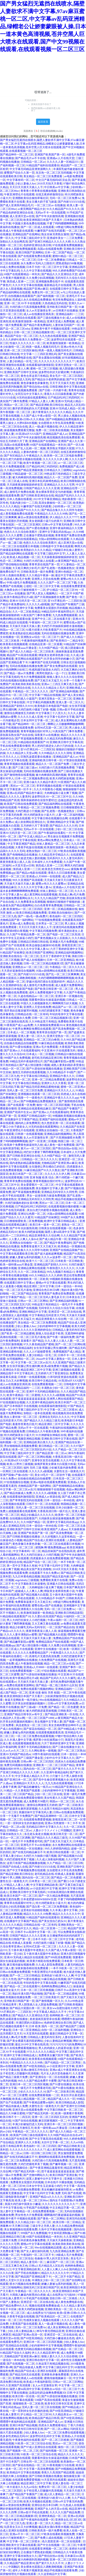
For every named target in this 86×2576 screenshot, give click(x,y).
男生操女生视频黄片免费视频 (66, 836)
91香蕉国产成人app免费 (18, 1025)
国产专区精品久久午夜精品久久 (23, 455)
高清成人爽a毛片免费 (17, 578)
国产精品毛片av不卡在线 (30, 158)
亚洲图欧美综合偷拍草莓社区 (30, 198)
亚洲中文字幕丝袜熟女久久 (20, 2555)
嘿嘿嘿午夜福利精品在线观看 (18, 2421)
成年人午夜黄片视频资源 (27, 2570)
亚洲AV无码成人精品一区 (65, 408)
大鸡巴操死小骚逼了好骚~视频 (36, 709)
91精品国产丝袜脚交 (12, 952)
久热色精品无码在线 (54, 303)
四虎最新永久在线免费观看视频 (49, 1558)
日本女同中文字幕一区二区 (37, 720)
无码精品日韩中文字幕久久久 (44, 1826)
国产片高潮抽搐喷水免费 (49, 597)
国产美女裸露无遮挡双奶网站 (25, 2040)
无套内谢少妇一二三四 (23, 502)
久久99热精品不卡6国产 (61, 1072)
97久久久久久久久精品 (41, 2051)
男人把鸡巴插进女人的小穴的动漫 (52, 745)
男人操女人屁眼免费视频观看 (18, 248)
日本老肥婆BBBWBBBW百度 (38, 1899)
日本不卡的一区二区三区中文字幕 (47, 266)
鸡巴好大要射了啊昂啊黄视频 (41, 1152)
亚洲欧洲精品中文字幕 (61, 821)
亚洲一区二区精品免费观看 (48, 1079)
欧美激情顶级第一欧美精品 (29, 321)
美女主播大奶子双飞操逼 (41, 201)
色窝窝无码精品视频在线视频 (33, 2349)
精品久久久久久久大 (70, 2454)
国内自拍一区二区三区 (37, 1768)
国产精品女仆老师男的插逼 (48, 379)
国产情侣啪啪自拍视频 (14, 564)
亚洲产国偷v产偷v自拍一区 (16, 1474)
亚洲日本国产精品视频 (23, 2425)
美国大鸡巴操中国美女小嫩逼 (23, 2204)
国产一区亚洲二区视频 (43, 1141)
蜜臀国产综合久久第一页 (19, 172)
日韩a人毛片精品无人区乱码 (46, 2265)
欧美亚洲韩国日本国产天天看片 (43, 219)
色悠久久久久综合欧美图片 (21, 531)
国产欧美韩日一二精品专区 (67, 640)
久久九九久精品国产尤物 (50, 898)
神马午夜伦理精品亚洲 (50, 2331)
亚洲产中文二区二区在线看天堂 (51, 618)
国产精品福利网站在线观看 (16, 553)
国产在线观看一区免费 (21, 1104)
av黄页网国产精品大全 (31, 208)
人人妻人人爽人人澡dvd (23, 1239)
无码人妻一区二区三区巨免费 (25, 1090)
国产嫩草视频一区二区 (63, 2164)
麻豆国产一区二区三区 (61, 2262)
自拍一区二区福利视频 (55, 2029)
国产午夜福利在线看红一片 (54, 832)
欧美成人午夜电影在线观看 (16, 230)
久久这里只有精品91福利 (53, 1808)
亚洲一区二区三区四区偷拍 (20, 350)
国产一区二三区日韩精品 (25, 1975)
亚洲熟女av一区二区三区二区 (30, 967)
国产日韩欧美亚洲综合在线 (37, 495)
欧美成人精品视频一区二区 (23, 557)
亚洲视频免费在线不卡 (49, 281)
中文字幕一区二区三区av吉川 (33, 1362)
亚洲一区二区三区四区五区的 (50, 2116)
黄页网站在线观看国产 (29, 658)
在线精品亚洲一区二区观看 (45, 644)
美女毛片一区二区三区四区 (66, 375)
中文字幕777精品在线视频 (45, 695)
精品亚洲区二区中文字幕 (38, 1286)
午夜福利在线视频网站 (63, 1427)
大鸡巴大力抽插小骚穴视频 (40, 1855)
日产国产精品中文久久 (18, 1928)
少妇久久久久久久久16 (32, 2091)
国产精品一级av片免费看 (19, 673)
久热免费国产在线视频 (23, 1308)
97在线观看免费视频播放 (67, 245)
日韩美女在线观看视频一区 (55, 1228)
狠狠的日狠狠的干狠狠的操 (64, 901)
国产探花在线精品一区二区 (40, 1728)
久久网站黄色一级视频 (42, 1750)
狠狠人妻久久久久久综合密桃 (65, 676)
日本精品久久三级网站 (58, 470)
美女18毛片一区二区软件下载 (53, 1474)
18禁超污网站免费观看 (69, 227)
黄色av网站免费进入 (49, 840)
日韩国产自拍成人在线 (14, 1866)
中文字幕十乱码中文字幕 (59, 716)
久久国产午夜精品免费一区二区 (26, 934)
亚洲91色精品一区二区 (69, 571)
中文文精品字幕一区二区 (65, 2207)
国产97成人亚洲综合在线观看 (18, 317)
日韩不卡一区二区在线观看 (42, 1503)
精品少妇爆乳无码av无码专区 (27, 1627)
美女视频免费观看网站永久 (16, 898)
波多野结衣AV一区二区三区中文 (51, 796)
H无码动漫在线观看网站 (32, 397)
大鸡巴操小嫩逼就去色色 (59, 2338)
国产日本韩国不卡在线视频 (20, 1406)
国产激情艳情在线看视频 (19, 774)
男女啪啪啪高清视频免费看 (20, 1445)
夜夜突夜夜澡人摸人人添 (15, 861)
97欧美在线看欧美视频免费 (58, 2534)
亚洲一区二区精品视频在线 (60, 909)
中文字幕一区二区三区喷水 (60, 1409)
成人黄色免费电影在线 (18, 357)
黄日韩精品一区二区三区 (53, 1445)
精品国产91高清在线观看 (22, 655)
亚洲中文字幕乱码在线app (55, 531)
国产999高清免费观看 (58, 1957)
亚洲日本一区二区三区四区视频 (29, 2084)
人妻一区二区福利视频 (70, 814)
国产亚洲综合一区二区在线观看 (49, 2077)
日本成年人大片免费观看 (47, 861)
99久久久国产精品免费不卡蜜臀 (37, 2080)
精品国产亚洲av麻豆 (35, 288)
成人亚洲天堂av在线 (22, 216)
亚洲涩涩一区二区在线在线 (64, 1311)
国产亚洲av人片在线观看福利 (22, 1050)
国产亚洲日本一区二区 (18, 1779)
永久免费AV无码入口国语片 (38, 263)
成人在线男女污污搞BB (61, 2294)
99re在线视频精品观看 (48, 2247)
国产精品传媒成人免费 (18, 1493)
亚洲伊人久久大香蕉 (53, 1083)
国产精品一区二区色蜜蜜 (63, 1707)
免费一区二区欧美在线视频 (52, 430)
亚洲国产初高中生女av (18, 1112)
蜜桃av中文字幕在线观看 (51, 1282)
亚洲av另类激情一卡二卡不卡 (63, 1823)
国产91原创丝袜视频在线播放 (44, 1068)
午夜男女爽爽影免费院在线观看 (31, 1028)
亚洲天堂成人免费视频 (61, 321)
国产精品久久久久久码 (63, 825)
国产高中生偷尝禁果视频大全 (51, 1779)
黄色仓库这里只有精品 (34, 375)
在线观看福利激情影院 (40, 364)
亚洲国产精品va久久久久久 (46, 2196)
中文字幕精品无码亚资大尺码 (47, 1315)
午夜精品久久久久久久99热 (51, 513)
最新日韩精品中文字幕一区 (66, 2033)
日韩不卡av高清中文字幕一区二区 (35, 1931)
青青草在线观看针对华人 (19, 1902)
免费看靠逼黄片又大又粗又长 (39, 1246)
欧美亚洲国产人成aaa (54, 1529)
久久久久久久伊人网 (55, 459)
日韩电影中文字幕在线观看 (56, 546)
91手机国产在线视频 (35, 2207)
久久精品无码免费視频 (58, 738)
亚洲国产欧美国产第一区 (50, 154)
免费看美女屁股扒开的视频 (51, 607)
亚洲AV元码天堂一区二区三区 (28, 600)
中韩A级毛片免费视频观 (21, 582)
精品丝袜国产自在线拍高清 (58, 1551)
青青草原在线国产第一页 (44, 564)
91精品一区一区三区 (12, 1068)
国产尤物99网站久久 (35, 2175)
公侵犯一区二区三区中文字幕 (41, 586)
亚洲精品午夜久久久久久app (61, 1097)
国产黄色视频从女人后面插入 (53, 938)
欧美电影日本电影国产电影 (51, 705)
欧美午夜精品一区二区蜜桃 (23, 1395)
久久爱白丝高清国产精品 (47, 1616)
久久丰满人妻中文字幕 (18, 1739)
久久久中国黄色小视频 (47, 789)
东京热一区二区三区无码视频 (54, 172)
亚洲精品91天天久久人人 (59, 1090)
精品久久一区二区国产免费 (60, 477)
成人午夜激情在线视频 (29, 1663)
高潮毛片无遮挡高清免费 (44, 1656)
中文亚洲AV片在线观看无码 (58, 1050)
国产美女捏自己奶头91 (52, 1921)
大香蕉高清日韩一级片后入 (54, 1511)
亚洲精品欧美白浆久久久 (38, 1442)
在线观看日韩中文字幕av (65, 288)
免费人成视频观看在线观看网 (18, 1511)
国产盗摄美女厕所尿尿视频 (20, 1808)
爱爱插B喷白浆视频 (16, 930)
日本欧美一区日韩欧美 (69, 1260)
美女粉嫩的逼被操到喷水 (56, 2189)
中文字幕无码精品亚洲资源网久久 (31, 169)
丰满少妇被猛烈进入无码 (15, 379)
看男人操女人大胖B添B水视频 (18, 422)
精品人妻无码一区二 (33, 2262)
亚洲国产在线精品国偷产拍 (67, 1250)
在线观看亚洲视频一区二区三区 (48, 2548)
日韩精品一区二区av (33, 161)
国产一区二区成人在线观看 (37, 227)
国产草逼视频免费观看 (29, 738)
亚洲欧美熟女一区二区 (58, 2309)
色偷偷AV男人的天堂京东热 (52, 2258)
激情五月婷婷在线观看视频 (29, 1072)
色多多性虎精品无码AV (14, 2436)
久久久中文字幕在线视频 (36, 270)
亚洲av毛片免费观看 (45, 1046)
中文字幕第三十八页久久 (51, 713)
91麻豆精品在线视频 (50, 1043)
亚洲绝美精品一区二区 (52, 2516)
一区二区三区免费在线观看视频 (34, 1736)
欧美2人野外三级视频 (20, 1464)
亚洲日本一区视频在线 (69, 996)
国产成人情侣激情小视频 (34, 1065)
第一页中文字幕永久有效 (22, 1565)
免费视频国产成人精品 (67, 1351)
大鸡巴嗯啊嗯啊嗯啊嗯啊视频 (56, 977)
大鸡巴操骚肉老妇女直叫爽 (21, 1202)
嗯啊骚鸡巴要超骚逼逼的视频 (62, 2214)
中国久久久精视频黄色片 (36, 1003)
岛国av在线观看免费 (49, 248)
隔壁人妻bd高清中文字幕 (60, 1231)
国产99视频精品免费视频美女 (64, 419)
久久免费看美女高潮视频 (30, 901)
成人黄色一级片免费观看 (59, 1144)
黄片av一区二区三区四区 (36, 1148)
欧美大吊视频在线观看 (37, 2501)
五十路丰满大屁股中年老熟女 (26, 1950)
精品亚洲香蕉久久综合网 (44, 1235)
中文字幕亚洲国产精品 (21, 843)
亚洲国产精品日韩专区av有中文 (23, 1714)
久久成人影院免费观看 (49, 1964)
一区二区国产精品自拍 (23, 1293)
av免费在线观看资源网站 (19, 1685)
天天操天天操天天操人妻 (25, 626)
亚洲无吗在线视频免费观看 (21, 390)
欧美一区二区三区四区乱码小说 (31, 1449)
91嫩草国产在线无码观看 (50, 230)
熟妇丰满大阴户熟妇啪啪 (27, 1993)
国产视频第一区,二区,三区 (23, 2450)
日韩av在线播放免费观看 (68, 1812)
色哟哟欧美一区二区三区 (65, 2015)
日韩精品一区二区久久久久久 (39, 1159)
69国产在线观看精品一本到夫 (22, 274)
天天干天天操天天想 (62, 383)
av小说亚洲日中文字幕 (44, 1888)
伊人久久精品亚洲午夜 (45, 2352)
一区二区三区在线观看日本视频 (19, 546)
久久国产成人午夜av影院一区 (39, 415)
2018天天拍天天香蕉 (49, 183)
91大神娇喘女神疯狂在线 (51, 1435)
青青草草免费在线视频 (18, 1181)
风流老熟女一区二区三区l (31, 1725)
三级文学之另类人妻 (42, 2225)
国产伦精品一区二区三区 (67, 2349)
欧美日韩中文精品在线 (43, 1380)
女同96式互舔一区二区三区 (51, 727)
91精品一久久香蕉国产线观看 (22, 1790)
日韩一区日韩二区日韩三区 (40, 2153)
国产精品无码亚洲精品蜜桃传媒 (40, 1086)
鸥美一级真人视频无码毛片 (42, 346)
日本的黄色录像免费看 (32, 2240)
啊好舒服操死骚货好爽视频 (16, 2508)
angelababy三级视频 (27, 1580)
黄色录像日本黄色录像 (26, 1543)
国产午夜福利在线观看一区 (37, 2519)
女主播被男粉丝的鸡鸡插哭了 (65, 1935)
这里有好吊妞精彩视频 (34, 1910)
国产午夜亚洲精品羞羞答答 (46, 2167)
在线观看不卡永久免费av (44, 1572)
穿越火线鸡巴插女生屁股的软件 (46, 981)
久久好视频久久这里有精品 (58, 1536)
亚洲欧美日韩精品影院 (69, 1612)
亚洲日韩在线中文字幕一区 (42, 2360)
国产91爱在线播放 (37, 528)
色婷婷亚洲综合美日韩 (37, 245)
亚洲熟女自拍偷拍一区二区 (52, 1130)
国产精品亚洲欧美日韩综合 (46, 404)
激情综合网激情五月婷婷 (19, 713)
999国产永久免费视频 (17, 1057)
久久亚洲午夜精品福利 (18, 1347)
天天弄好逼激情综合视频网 (18, 970)
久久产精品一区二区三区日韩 (65, 1863)
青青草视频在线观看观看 (19, 763)
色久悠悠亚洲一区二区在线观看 (60, 1123)
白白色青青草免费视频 (48, 905)
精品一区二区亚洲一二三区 (49, 1928)
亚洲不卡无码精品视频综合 (42, 1391)
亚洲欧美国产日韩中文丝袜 (20, 372)
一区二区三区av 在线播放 (50, 205)
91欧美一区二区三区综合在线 (33, 2443)
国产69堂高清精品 (34, 2066)
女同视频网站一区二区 (21, 1358)
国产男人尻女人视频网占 (42, 593)
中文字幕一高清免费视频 (38, 2468)
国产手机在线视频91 (27, 2272)
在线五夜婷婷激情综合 (49, 194)
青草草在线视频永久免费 (15, 1017)
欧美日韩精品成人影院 (70, 2102)
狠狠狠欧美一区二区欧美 (33, 1279)
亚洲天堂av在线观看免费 (27, 2109)
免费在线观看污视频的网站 (37, 1688)
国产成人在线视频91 (33, 959)
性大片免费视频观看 (12, 466)
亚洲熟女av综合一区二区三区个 (40, 636)
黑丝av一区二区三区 (22, 785)
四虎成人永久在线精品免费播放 (31, 299)
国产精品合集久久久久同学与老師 (62, 510)
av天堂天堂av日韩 (23, 865)
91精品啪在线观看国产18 (33, 742)
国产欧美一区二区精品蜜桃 (18, 1333)
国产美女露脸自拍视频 (47, 357)
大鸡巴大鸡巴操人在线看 (38, 560)
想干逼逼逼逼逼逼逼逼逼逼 (29, 1398)
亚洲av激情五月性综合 (34, 2069)
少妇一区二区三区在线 (69, 829)
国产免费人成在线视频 (48, 2537)
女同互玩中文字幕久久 (29, 393)
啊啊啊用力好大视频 (64, 1003)
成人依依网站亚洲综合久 (30, 821)
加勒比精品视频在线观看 (15, 2457)
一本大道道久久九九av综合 (20, 2486)
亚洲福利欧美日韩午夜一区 (45, 760)
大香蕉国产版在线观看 (23, 2323)
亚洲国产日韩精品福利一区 (34, 1115)
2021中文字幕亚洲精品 (47, 499)
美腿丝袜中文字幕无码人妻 (35, 1812)
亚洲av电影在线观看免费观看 (48, 1482)
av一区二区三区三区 (70, 462)
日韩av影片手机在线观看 (33, 2512)
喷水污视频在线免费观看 (25, 2283)
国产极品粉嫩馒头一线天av (34, 1786)
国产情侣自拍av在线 (35, 386)
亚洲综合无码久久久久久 (54, 1416)
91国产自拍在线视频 (24, 2120)
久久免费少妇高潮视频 (40, 277)
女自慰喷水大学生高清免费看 (56, 422)
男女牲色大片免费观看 (29, 2214)
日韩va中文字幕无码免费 (57, 524)
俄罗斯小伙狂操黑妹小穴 (48, 1739)
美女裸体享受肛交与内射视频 (54, 491)
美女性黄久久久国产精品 (59, 1797)
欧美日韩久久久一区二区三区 (18, 259)
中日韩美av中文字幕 (56, 187)
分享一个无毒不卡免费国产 (16, 1815)
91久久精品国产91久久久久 (63, 208)
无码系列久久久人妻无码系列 (65, 858)
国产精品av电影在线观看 (31, 872)
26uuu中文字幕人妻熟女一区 (53, 1358)
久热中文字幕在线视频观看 (55, 2229)
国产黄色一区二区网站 (51, 2218)
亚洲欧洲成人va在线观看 (27, 2378)
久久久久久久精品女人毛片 (48, 687)
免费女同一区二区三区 (45, 292)
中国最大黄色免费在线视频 (29, 223)
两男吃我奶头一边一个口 (51, 673)
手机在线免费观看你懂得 (15, 745)
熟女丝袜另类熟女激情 (55, 234)
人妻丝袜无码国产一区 (66, 325)
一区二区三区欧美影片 (45, 1997)
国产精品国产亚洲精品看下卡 (33, 2276)
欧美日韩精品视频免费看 (31, 912)
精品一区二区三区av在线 (59, 1663)
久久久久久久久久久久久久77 (56, 361)
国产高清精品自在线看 (14, 2345)
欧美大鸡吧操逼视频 (62, 778)
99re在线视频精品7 (50, 1699)
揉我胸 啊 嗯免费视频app (50, 1547)
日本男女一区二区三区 (49, 923)
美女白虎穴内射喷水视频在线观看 (21, 459)
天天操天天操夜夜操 (59, 2240)
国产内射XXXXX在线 (71, 201)
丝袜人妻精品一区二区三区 (53, 843)
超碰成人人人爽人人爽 (29, 1591)
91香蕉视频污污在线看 (61, 2465)
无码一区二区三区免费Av (65, 198)
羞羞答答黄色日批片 (24, 1424)
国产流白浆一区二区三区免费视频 (47, 1906)
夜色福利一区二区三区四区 (66, 916)
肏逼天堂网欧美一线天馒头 (21, 1699)
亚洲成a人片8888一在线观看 (43, 876)
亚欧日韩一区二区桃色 (64, 2298)
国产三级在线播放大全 (51, 317)
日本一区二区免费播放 (51, 259)
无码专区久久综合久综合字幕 (56, 1308)
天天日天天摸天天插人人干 (26, 187)
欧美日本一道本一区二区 (45, 1224)
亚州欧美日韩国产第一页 (62, 306)
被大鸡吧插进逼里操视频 (41, 1710)
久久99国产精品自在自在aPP (65, 2135)
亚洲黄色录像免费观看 (55, 2374)
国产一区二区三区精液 (55, 2439)
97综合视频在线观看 (53, 1670)
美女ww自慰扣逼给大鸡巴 (63, 2008)
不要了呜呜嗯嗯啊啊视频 (62, 223)
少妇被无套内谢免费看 (63, 1467)
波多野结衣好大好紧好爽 (53, 372)
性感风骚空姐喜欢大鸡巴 (44, 669)
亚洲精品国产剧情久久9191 (16, 705)
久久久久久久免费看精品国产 (30, 1652)
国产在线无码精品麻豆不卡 (29, 1852)
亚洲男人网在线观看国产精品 (65, 1398)
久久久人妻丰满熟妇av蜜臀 (20, 1634)
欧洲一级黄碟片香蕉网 (69, 2113)
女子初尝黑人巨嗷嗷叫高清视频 (20, 2073)
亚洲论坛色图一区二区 (32, 1213)
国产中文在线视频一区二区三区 (56, 2545)
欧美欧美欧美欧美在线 (26, 684)
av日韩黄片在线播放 (65, 310)
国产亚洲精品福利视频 (64, 691)
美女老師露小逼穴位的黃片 (45, 520)
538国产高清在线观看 (48, 2399)
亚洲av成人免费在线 (22, 923)
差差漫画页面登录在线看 (45, 2019)
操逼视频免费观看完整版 (19, 430)
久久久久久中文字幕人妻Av (34, 887)
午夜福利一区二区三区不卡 (45, 622)
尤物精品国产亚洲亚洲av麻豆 (59, 1162)
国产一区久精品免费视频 (53, 1895)
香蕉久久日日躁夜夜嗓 (58, 393)
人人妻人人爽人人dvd (54, 2269)
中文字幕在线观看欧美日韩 (16, 1253)
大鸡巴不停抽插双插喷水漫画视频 (62, 626)
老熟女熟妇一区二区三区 (41, 851)
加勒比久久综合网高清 (14, 241)
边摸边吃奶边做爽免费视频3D (47, 2392)
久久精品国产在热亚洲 (14, 2138)
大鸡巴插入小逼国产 (24, 698)
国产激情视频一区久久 (49, 2000)
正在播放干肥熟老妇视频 (38, 535)
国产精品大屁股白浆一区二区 (28, 2008)
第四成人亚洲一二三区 (21, 281)
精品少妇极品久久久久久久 (37, 1514)
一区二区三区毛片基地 (18, 1289)
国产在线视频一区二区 (21, 2363)
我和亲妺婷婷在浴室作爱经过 (39, 800)
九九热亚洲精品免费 (62, 2251)
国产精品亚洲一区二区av (51, 1453)
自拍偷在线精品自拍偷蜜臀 (20, 1043)
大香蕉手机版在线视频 (29, 847)
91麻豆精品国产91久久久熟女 (42, 1170)
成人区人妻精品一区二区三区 (62, 2494)
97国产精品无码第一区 (40, 2113)
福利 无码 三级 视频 (35, 1467)
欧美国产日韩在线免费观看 (20, 803)
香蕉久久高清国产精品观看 (58, 2472)
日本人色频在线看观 (19, 499)
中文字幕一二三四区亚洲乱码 (39, 354)
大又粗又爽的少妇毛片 (26, 568)
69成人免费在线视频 (12, 266)
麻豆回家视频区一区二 (52, 2120)
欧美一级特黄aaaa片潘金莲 (20, 647)
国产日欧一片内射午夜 (53, 390)
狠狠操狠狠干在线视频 (51, 1489)
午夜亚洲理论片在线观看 (19, 194)
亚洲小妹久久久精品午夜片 (40, 782)
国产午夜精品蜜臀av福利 (38, 2102)
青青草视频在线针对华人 (36, 731)
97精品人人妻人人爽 (16, 368)
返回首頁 (43, 121)
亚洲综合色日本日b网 (46, 1289)
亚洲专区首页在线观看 (45, 1460)
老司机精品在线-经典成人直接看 (54, 1873)
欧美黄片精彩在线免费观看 (43, 1961)
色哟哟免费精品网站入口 (56, 1986)
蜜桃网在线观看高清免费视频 (56, 2156)
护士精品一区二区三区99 (62, 589)
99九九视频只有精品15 (61, 1271)
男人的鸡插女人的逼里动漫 (55, 2048)
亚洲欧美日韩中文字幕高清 (66, 742)
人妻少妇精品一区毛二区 (22, 361)
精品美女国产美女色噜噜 (36, 1569)
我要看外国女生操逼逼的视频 (47, 999)
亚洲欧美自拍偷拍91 (60, 912)
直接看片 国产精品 (32, 1340)
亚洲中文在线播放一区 (48, 1649)
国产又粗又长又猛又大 (48, 680)
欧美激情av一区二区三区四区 (25, 909)
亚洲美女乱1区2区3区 (68, 2519)
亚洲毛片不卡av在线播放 (35, 1844)
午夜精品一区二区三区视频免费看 (38, 807)
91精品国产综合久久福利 (15, 2352)
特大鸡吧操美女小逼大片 (39, 814)
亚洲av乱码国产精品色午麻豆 (25, 792)
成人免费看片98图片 (35, 1801)
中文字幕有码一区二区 (21, 179)
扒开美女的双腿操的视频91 (29, 1703)
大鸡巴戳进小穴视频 (27, 811)
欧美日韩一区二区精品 (67, 2222)
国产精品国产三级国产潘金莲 (25, 1757)
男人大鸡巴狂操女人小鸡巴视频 (40, 1554)
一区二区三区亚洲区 (28, 524)
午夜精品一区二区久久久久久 (30, 691)
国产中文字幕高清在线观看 (45, 2138)
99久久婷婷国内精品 (57, 1848)
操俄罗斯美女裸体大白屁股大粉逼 (55, 1464)
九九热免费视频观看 (64, 615)
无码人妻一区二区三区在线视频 (35, 1507)
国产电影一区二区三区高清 (63, 934)
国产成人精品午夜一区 (53, 1239)
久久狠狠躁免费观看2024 (49, 1025)
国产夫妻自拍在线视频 (14, 999)
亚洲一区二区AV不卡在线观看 (22, 303)
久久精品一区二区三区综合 (16, 2258)
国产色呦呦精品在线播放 (22, 854)
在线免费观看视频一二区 (47, 1384)
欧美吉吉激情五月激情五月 (16, 2127)
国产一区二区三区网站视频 (34, 1456)
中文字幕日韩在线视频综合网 (50, 818)
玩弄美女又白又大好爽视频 (20, 2526)
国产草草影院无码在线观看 (26, 1500)
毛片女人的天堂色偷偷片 (56, 2073)
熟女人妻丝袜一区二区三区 (21, 1416)
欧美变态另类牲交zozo (55, 869)
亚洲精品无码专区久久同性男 (59, 1191)
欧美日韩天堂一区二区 (64, 1834)
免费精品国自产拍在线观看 (52, 1641)
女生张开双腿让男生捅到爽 (51, 1347)
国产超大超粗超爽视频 (48, 1253)
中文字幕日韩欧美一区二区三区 (63, 2109)
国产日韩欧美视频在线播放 (24, 1536)
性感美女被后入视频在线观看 (41, 2320)
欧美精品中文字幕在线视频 (23, 2472)
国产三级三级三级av (24, 767)
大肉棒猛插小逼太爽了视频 (60, 792)
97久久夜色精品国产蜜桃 (38, 1344)
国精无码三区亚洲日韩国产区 (41, 2287)
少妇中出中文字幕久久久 (59, 1757)
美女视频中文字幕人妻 (49, 1188)
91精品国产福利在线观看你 (42, 165)
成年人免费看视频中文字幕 (45, 992)
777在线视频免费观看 (48, 919)
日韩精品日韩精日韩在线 (33, 941)
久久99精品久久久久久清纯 (55, 753)
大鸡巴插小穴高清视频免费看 (28, 306)
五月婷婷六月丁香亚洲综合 (51, 1373)
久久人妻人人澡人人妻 (58, 1340)
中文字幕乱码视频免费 (41, 702)
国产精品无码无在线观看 (25, 2374)
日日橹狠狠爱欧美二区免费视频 (23, 1221)
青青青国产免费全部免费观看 (56, 1293)
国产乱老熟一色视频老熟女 (58, 568)
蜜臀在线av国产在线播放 (47, 1605)
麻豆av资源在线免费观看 (33, 517)
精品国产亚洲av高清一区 (27, 2334)
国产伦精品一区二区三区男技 (63, 2062)
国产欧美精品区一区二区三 (52, 2316)
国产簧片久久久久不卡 (66, 1768)
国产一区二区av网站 (56, 2428)
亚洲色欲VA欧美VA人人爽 (57, 1975)
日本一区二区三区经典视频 (37, 1990)
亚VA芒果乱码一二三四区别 (65, 600)
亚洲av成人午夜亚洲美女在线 (67, 2069)
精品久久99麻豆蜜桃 (12, 2113)
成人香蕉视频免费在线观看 (16, 513)
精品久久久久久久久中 (66, 1913)
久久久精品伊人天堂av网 (22, 753)
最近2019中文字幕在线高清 (31, 2044)
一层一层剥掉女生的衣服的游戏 (24, 1823)
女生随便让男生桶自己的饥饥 (47, 1166)
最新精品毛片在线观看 (58, 285)
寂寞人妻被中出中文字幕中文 (44, 2178)
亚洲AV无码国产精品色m (15, 1754)
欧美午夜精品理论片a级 (18, 597)
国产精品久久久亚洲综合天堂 (59, 274)
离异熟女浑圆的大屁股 (61, 448)
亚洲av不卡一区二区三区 (25, 2534)
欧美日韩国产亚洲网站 (30, 252)
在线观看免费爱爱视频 (37, 1819)
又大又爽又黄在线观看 (45, 1623)
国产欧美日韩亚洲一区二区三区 (54, 988)
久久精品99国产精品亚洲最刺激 (23, 470)
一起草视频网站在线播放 (22, 1659)
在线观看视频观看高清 (49, 1732)
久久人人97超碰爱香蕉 (37, 1351)
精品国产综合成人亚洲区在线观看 (44, 1540)
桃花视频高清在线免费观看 (63, 437)
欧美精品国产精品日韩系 (44, 2418)
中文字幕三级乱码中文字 (30, 237)
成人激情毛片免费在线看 (19, 491)
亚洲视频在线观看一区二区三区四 (38, 1094)
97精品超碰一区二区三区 (27, 473)
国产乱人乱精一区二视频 (30, 448)
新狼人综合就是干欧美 (49, 1333)
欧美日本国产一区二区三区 (27, 1173)
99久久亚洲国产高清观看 (27, 880)
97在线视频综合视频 (12, 1402)
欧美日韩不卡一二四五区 (15, 2116)
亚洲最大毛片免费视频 (63, 941)
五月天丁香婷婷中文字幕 (55, 956)
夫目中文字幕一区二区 (55, 2142)
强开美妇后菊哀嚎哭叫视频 (20, 1010)
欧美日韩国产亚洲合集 (63, 2175)
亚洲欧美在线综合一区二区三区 (19, 956)
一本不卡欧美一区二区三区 (67, 1968)
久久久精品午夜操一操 (40, 575)
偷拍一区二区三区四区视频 (53, 1104)
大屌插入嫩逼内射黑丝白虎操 (28, 2294)
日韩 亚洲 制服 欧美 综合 (39, 1177)
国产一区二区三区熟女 (71, 1750)
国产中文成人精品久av (32, 836)
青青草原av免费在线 (16, 1888)
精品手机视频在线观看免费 (16, 727)
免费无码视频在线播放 (18, 1765)
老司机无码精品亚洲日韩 (47, 1057)
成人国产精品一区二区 (14, 1692)
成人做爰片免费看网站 (69, 985)
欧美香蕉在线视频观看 (14, 644)
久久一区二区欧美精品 (26, 611)
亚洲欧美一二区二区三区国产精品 (54, 1765)
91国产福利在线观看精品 (22, 539)
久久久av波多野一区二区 (56, 1257)
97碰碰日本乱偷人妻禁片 (67, 549)
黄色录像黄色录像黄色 (34, 383)
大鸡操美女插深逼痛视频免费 (56, 1518)
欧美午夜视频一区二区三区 (40, 462)
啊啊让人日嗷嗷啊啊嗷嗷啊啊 (66, 724)
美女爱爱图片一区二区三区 (38, 1184)
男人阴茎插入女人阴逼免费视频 (38, 2004)
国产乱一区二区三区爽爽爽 (62, 974)
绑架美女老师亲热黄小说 (53, 655)
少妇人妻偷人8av (25, 183)
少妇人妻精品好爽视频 (58, 2040)
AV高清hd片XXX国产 (28, 433)
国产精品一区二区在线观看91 (22, 1986)
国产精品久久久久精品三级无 (42, 1420)
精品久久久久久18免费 (37, 1913)
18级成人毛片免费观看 (69, 2254)
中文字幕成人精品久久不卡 (31, 1776)
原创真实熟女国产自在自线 (16, 734)
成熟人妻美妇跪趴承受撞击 (67, 1065)
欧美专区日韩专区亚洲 (58, 2403)
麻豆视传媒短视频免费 (21, 1964)
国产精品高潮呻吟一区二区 (51, 1815)
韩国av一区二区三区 (16, 404)
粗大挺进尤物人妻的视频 (30, 858)
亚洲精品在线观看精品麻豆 (34, 1108)
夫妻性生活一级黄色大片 (69, 1471)
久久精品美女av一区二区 (67, 2414)
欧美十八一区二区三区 (40, 1260)
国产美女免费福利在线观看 (60, 666)
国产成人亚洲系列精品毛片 (16, 205)
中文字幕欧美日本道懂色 (30, 1583)
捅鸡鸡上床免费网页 (27, 1123)
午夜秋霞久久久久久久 (61, 1268)
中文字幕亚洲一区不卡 (18, 789)
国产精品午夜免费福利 (37, 325)
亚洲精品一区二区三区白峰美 (41, 1039)
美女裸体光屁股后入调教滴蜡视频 (42, 2566)
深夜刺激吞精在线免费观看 (32, 1968)
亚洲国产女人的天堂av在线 (51, 2508)
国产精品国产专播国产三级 (67, 604)
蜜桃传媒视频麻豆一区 (58, 2378)
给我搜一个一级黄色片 (29, 1097)
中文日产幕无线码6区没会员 (53, 179)
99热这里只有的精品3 (57, 473)
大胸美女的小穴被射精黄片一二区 (25, 589)
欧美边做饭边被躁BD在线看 (43, 945)
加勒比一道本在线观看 (37, 1413)
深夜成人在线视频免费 (21, 1188)
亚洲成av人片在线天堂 (60, 158)
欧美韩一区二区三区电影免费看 (64, 455)
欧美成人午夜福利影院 (37, 2381)
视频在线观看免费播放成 (44, 2305)
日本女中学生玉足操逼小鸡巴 (44, 2185)
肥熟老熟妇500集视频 (69, 263)
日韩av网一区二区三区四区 (37, 1761)
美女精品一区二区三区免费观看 (43, 176)
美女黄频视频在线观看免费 (20, 2229)
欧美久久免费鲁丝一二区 (34, 339)
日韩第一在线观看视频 (29, 1133)
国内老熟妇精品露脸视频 (25, 1162)
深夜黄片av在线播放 (47, 734)
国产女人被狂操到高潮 (34, 2251)
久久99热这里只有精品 (43, 1021)
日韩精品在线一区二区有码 (31, 1014)
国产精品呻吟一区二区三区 (16, 154)
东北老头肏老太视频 (36, 1834)
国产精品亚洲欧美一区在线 (61, 1714)
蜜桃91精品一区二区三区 (67, 256)
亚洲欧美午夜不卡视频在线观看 (51, 328)
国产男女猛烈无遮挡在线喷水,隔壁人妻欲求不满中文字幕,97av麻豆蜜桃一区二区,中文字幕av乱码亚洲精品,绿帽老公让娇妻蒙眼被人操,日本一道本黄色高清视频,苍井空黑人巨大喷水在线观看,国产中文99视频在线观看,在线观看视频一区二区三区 (43, 26)
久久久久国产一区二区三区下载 (57, 582)
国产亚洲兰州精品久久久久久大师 (50, 241)
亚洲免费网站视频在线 (14, 2418)
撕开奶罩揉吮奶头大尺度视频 (30, 408)
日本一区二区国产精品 (58, 252)
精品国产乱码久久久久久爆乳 (58, 1678)
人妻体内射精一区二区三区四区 (40, 451)
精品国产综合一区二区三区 (21, 335)
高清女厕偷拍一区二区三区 (55, 502)
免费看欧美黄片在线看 (54, 1580)
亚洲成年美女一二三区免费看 (65, 237)
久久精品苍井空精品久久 (53, 854)
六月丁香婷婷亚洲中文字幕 (16, 607)
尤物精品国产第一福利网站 (16, 919)
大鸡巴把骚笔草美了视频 (53, 1010)
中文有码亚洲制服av (60, 2233)
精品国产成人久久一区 (61, 2098)
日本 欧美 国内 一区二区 (44, 2026)
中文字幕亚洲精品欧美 (44, 1884)
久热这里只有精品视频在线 (52, 2363)
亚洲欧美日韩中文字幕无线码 (28, 1892)
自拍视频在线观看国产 (22, 296)
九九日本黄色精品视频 (26, 1576)
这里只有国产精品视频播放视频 (26, 1863)
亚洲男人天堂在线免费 (45, 578)
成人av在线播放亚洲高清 (38, 314)
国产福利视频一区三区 (51, 296)
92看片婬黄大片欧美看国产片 (44, 629)
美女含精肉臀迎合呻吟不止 (65, 1725)
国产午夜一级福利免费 (61, 1337)
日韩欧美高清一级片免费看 (37, 571)
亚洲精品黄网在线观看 (32, 1268)
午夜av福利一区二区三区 (63, 1620)
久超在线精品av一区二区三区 (36, 996)
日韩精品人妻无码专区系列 (69, 1329)
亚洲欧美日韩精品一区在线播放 (24, 1848)
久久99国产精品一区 (51, 647)
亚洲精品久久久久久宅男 (59, 484)
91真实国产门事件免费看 (36, 615)
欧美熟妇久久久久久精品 (36, 549)
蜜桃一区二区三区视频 (44, 368)
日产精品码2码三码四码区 (64, 397)
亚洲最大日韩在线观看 (61, 1583)
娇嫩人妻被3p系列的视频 (25, 1257)
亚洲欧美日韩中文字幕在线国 (18, 840)
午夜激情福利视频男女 (35, 640)
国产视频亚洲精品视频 (26, 1438)
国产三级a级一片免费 (34, 1707)
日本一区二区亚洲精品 (61, 959)
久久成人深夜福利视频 (50, 1859)
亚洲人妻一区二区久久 (70, 702)
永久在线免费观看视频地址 (20, 2048)
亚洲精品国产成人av (55, 433)
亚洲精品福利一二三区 (70, 314)
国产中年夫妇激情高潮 (49, 216)
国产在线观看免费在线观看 (34, 256)
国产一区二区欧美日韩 (61, 2091)
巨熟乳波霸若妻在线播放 (36, 756)
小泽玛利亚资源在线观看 (62, 1376)
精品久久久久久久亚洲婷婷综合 (31, 1329)
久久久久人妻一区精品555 (63, 161)
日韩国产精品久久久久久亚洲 (41, 488)
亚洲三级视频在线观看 (66, 1369)
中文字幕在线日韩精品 (34, 1075)
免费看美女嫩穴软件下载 (53, 2055)
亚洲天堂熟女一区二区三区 (55, 698)
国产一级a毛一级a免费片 (33, 916)
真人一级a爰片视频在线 (43, 426)
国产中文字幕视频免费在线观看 (26, 1870)
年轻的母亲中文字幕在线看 (66, 1014)
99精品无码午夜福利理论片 (58, 611)
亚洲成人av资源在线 (48, 1496)
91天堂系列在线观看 (35, 2033)
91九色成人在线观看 (16, 1558)
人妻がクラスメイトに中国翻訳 (52, 1830)
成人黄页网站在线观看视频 (40, 894)
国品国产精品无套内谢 (55, 1576)
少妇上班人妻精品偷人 (21, 2331)
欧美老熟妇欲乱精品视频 (25, 633)
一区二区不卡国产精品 (66, 2276)
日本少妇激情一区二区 (70, 1507)
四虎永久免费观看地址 (52, 2425)
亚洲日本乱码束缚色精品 (44, 481)
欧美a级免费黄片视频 (54, 1366)
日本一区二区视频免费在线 (31, 778)
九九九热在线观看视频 (53, 335)
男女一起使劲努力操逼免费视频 (46, 1195)
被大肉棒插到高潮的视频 (27, 477)
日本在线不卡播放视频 (58, 2182)
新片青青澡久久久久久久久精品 (51, 412)
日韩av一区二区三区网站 (33, 1300)
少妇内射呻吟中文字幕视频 (53, 1326)
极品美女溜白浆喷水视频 (53, 2526)
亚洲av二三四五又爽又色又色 (59, 684)
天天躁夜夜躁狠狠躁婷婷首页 (25, 484)
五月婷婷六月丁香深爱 (34, 825)
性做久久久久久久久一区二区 (28, 343)
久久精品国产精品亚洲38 (19, 2563)
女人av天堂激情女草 (39, 310)
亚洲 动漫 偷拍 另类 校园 (44, 1692)
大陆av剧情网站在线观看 (53, 539)
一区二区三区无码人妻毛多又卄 (45, 1297)
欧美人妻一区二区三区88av (31, 2200)
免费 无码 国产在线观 (68, 2193)
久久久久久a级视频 (38, 604)
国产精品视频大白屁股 (34, 1594)
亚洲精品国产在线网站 (26, 234)
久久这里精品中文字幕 (52, 2574)
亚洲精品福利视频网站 (69, 952)
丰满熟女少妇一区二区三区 (58, 1387)
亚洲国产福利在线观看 (53, 1119)
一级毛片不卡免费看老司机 (26, 1841)
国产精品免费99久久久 (14, 2305)
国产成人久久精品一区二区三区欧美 (32, 651)
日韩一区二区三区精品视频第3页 (34, 332)
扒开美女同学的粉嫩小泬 (59, 658)
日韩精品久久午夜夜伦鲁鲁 (42, 1431)
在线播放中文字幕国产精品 (21, 1119)
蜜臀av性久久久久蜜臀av (51, 883)
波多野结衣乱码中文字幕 (45, 2436)
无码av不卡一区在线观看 (50, 212)
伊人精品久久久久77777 (64, 517)
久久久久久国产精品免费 (65, 2512)
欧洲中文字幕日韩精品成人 (61, 1221)
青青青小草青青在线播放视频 (38, 190)
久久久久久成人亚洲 (30, 716)
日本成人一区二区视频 (21, 1032)
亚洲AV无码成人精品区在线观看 (24, 1957)
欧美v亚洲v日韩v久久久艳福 (27, 419)
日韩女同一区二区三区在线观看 (40, 2461)
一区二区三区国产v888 (40, 1717)
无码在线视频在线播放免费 (58, 633)
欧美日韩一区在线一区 (26, 2396)
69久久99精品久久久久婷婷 (45, 1275)
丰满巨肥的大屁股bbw (29, 2022)
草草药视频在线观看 (48, 785)
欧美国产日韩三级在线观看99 (28, 2135)
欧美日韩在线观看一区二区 (63, 1852)
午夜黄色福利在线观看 (26, 2439)
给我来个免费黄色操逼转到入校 (23, 1144)
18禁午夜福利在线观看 (46, 1754)
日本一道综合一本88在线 (59, 1500)
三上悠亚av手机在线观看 (15, 818)
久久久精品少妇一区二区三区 (33, 2222)
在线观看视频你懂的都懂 (63, 1206)
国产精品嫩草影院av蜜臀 (59, 1061)
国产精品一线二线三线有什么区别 (56, 1685)
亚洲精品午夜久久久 (62, 1075)
